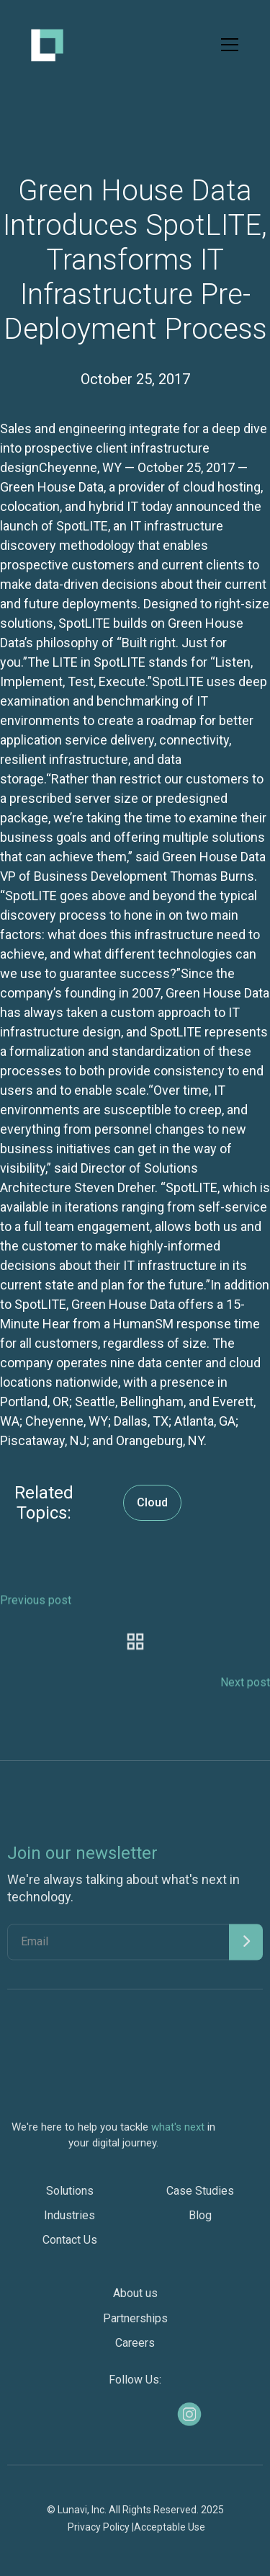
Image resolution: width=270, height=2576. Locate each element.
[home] (47, 45)
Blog (200, 2221)
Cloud (152, 1502)
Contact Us (69, 2245)
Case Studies (200, 2196)
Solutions (70, 2196)
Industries (69, 2221)
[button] (226, 44)
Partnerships (135, 2324)
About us (135, 2299)
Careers (135, 2348)
